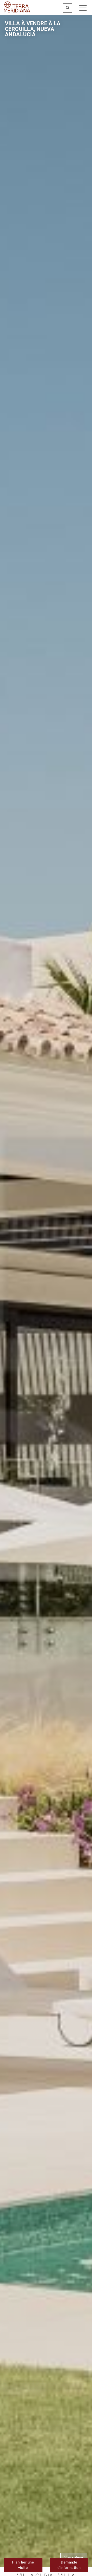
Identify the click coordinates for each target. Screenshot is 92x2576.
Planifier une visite (23, 2565)
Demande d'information (69, 2565)
